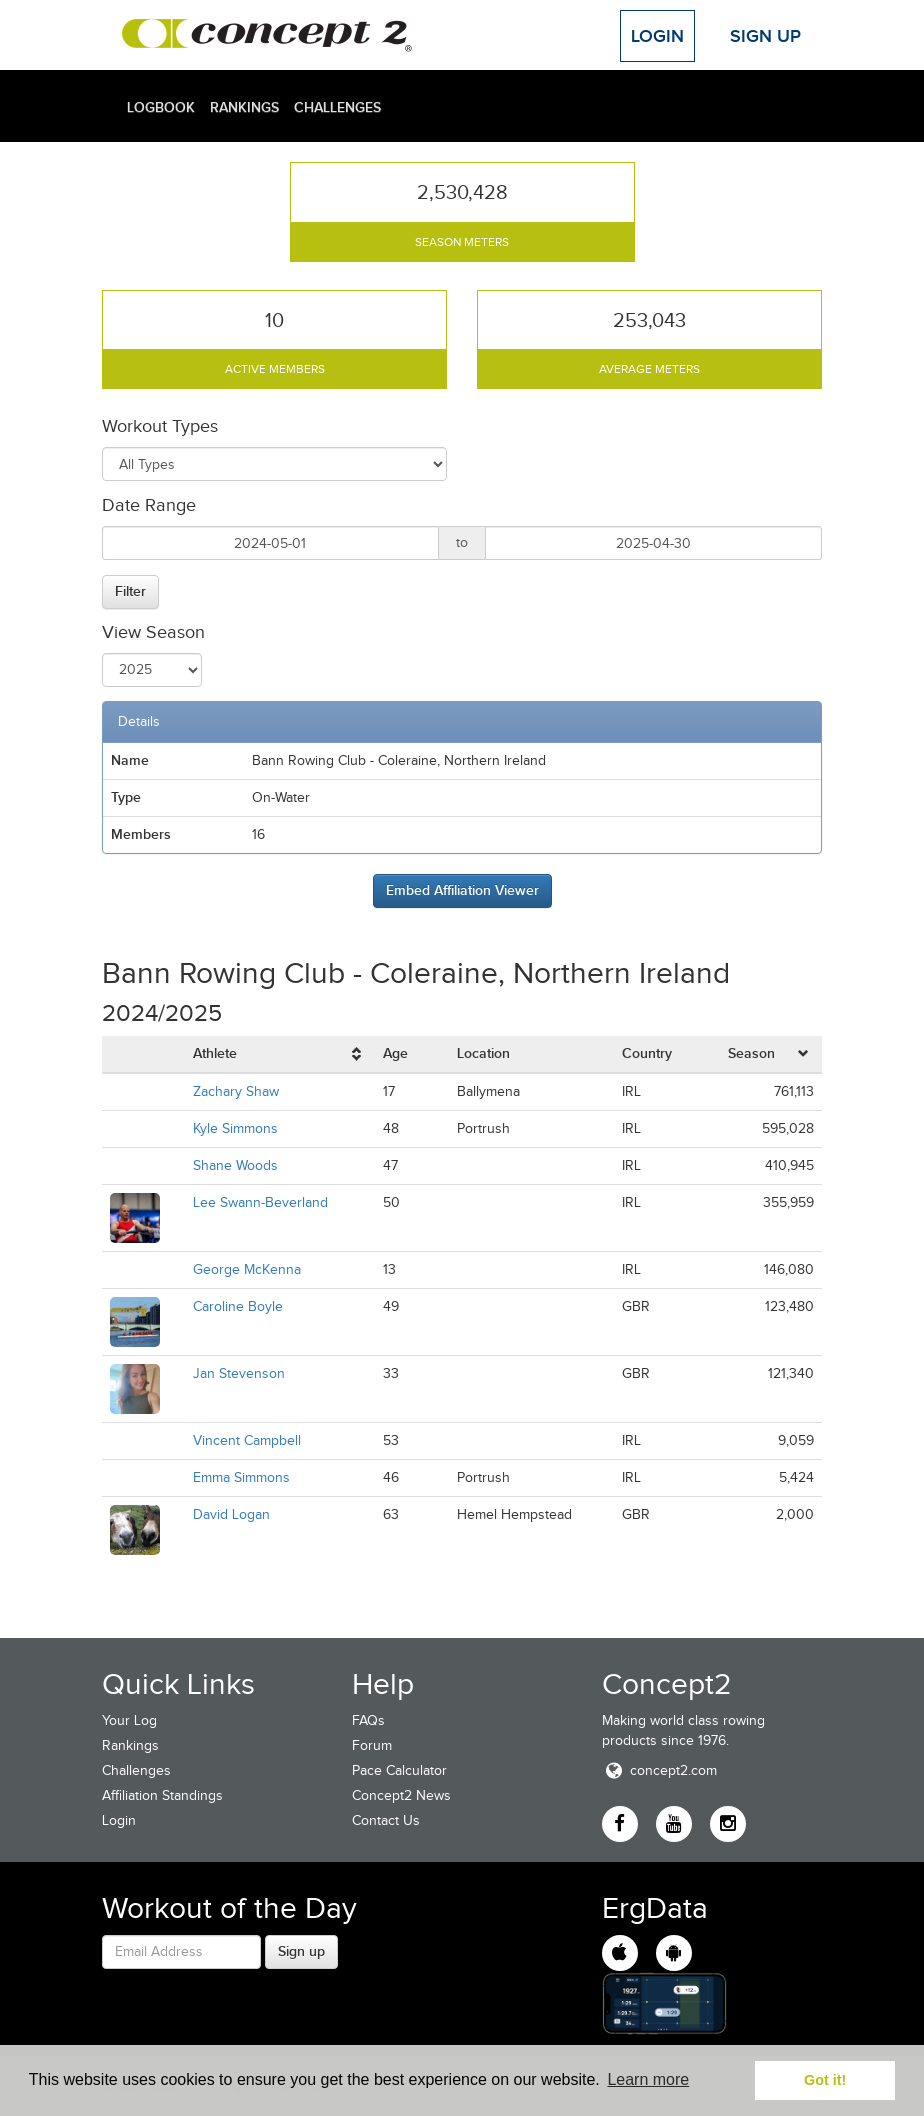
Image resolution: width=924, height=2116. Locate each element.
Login (657, 36)
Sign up (301, 1951)
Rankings (244, 107)
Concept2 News (401, 1795)
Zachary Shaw (236, 1091)
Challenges (337, 107)
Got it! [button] (825, 2080)
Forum (372, 1745)
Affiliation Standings (162, 1795)
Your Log (129, 1720)
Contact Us (386, 1820)
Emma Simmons (241, 1477)
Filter (130, 591)
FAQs (368, 1720)
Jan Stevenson (239, 1373)
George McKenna (247, 1269)
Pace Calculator (399, 1770)
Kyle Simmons (235, 1128)
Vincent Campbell (247, 1440)
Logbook (161, 107)
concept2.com (659, 1770)
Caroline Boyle (238, 1306)
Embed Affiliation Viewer (462, 890)
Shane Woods (235, 1165)
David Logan (231, 1514)
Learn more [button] (648, 2079)
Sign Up (765, 36)
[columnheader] (280, 1054)
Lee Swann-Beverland (260, 1202)
